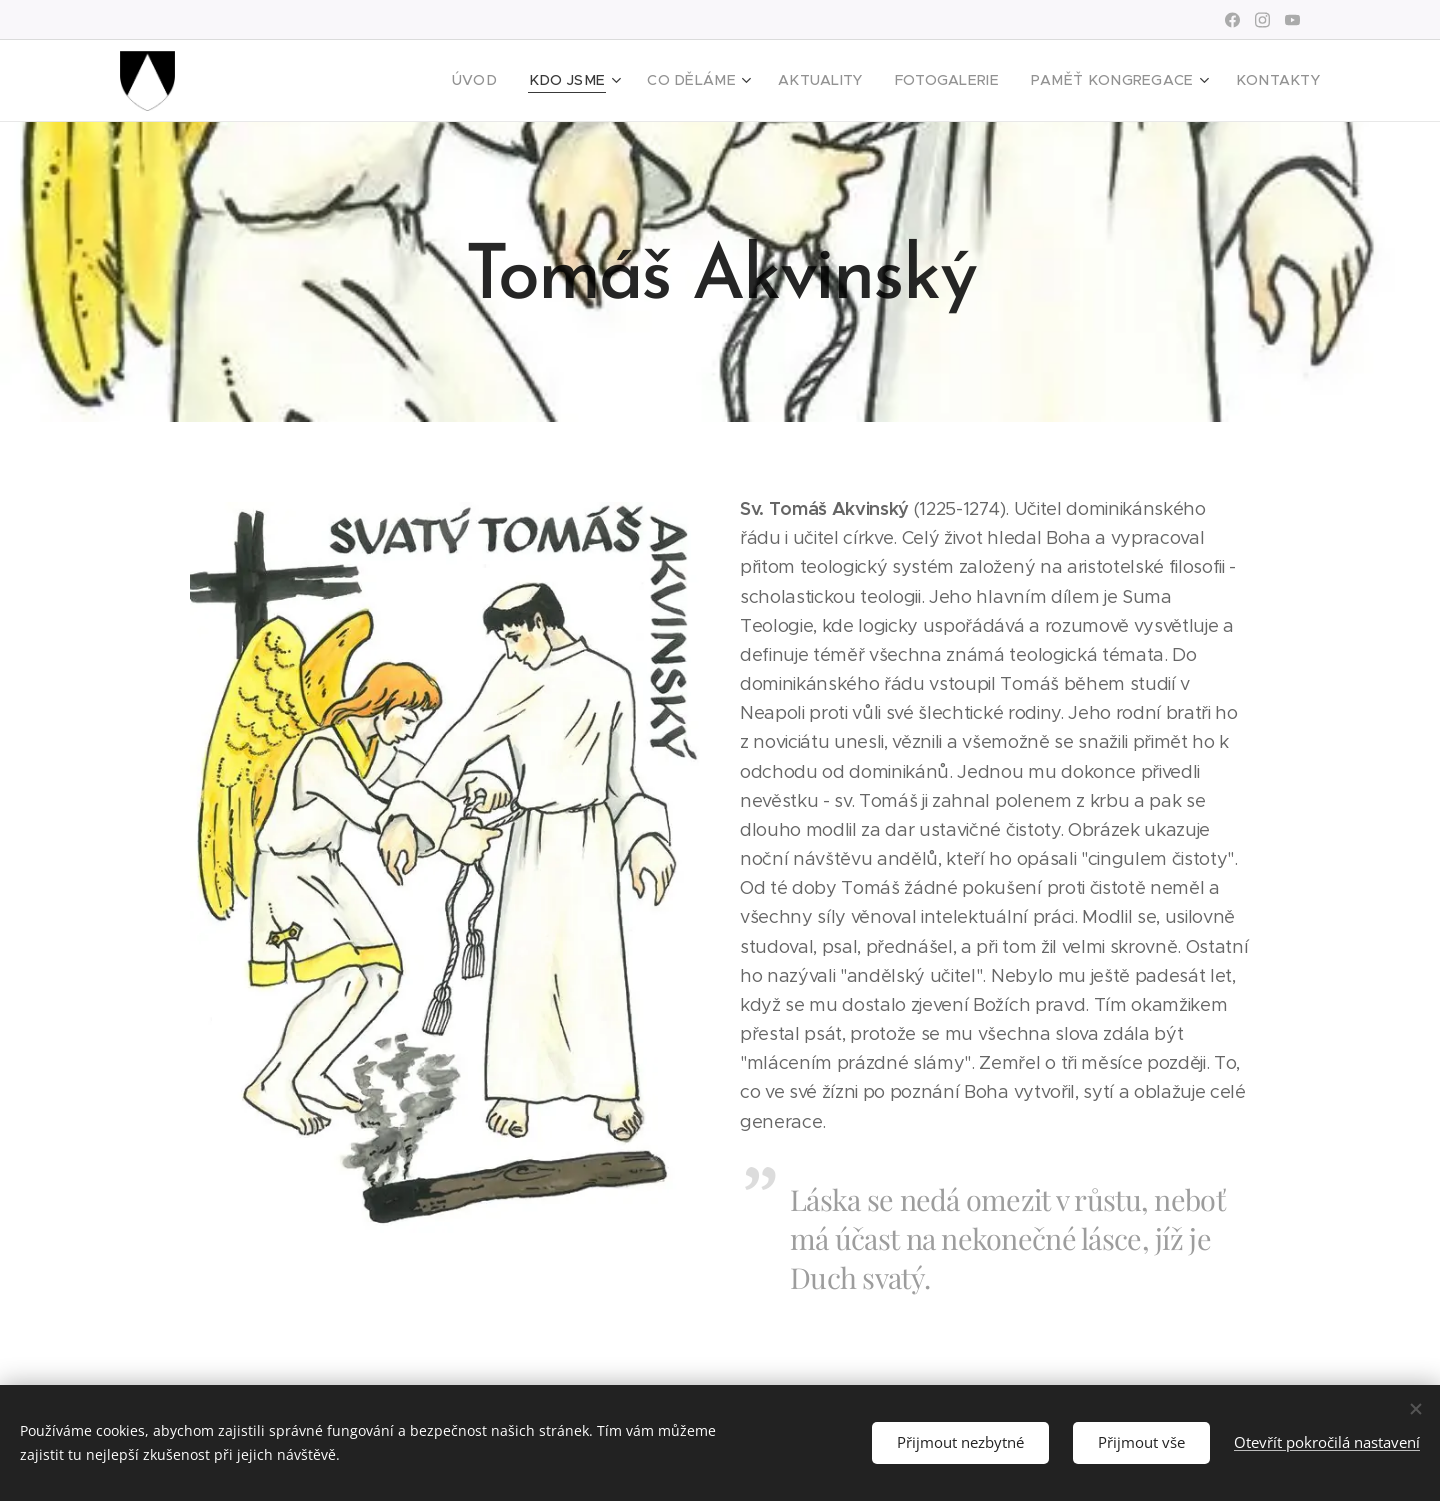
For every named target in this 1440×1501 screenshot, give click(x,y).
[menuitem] (536, 81)
